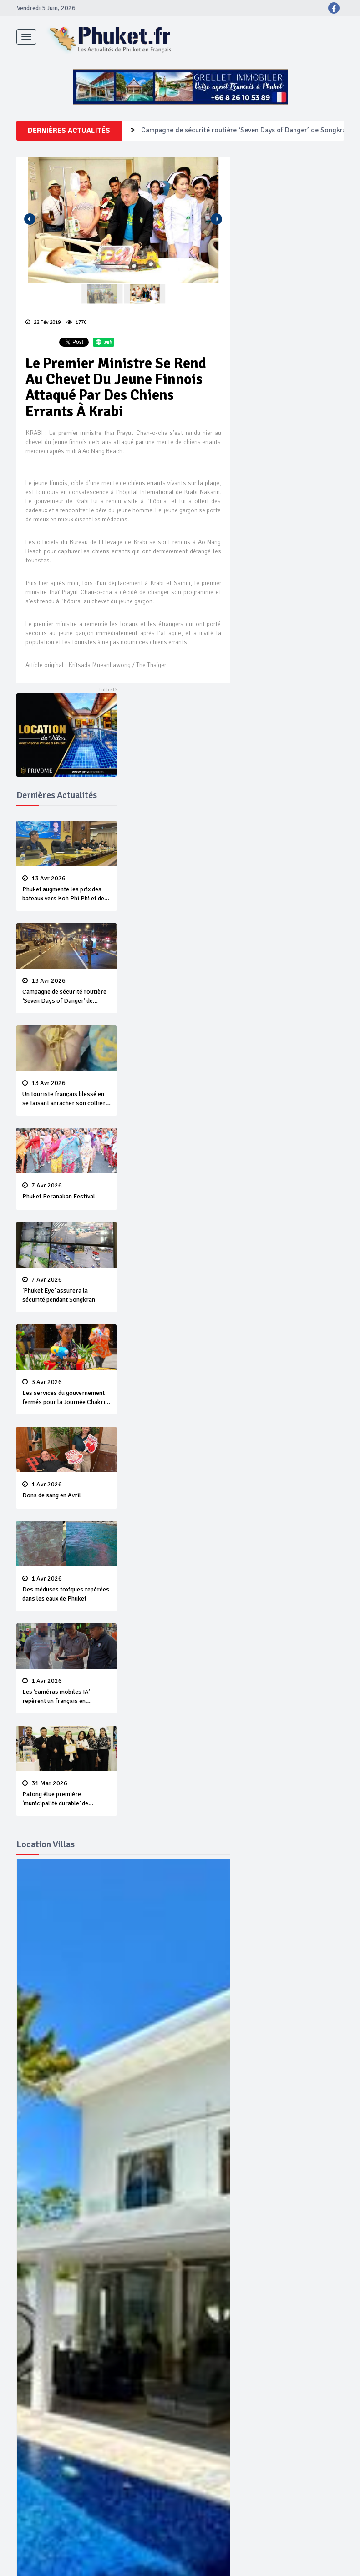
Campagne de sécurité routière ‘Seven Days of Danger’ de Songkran (245, 130)
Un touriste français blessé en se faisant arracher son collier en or (66, 1094)
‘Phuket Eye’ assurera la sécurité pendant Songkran (66, 1289)
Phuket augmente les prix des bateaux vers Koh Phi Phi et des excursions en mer (66, 889)
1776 (76, 322)
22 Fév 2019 (43, 322)
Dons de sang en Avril (66, 1490)
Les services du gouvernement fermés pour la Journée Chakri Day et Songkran (66, 1393)
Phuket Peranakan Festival (66, 1191)
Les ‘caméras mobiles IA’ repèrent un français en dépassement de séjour (66, 1691)
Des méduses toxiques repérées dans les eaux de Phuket (66, 1588)
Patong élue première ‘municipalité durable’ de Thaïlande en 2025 (66, 1794)
